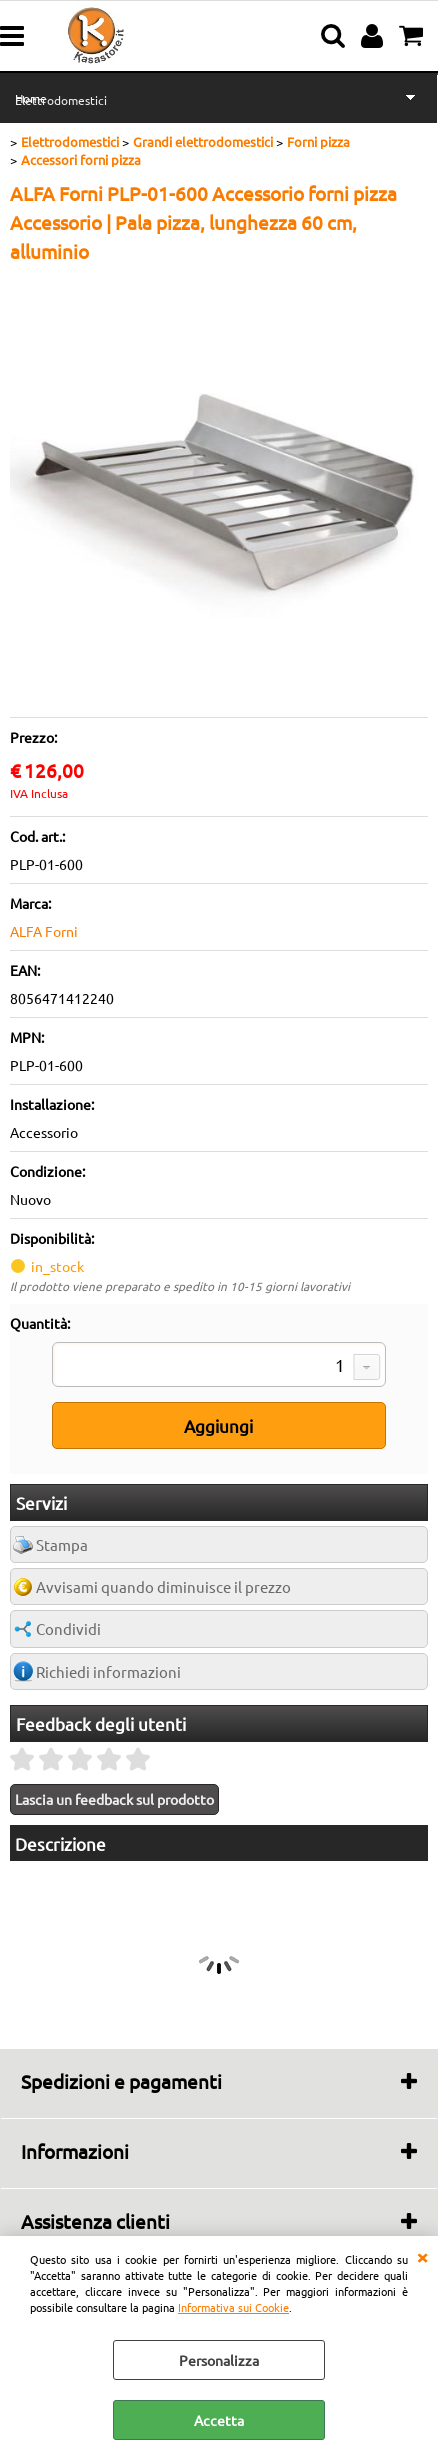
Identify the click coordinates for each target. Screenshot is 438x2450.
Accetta (219, 2420)
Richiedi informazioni (108, 1671)
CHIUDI (422, 2256)
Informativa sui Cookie (233, 2307)
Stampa (62, 1544)
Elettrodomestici (61, 100)
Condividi (68, 1628)
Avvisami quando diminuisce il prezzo (163, 1586)
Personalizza (219, 2360)
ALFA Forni (44, 931)
